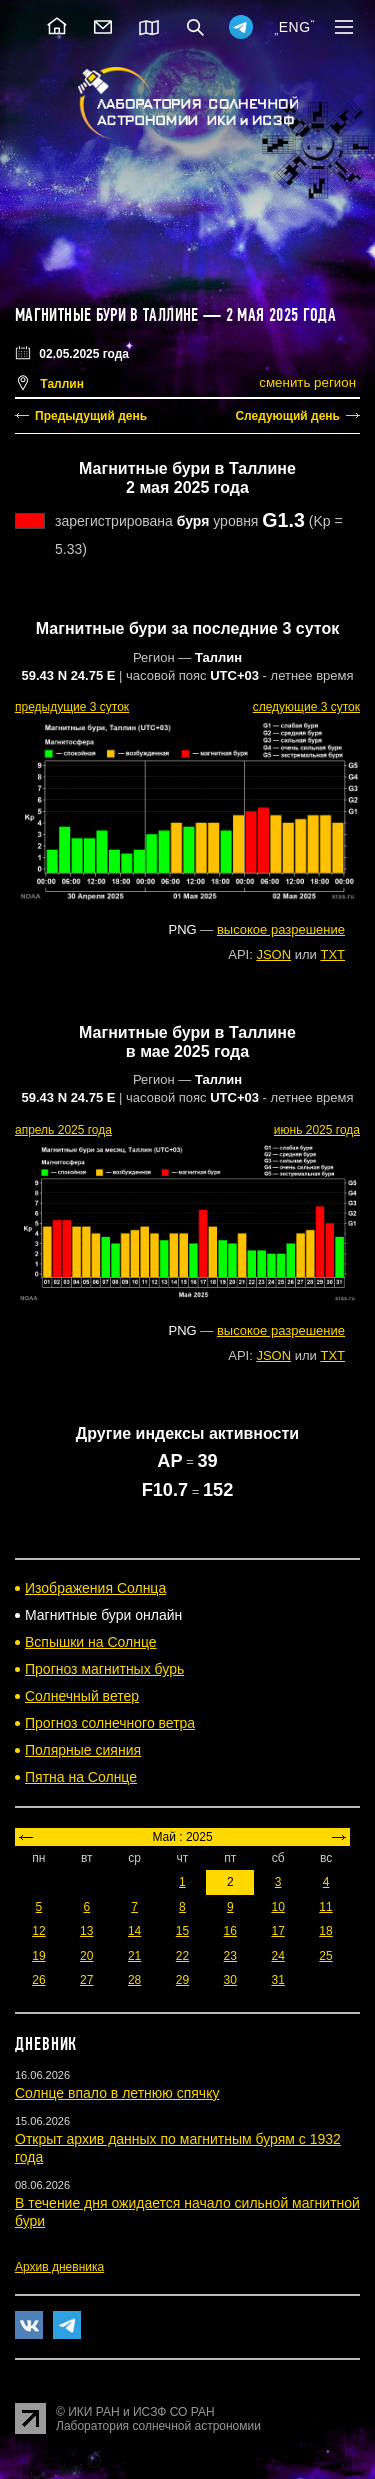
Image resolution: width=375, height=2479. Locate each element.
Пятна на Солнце (81, 1777)
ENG (295, 27)
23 (230, 1956)
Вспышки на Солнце (91, 1642)
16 (230, 1931)
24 (277, 1956)
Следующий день (287, 416)
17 (277, 1931)
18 (325, 1931)
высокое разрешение (281, 929)
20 (86, 1956)
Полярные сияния (83, 1750)
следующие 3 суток (306, 707)
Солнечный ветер (82, 1696)
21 (134, 1956)
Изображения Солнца (95, 1588)
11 (325, 1907)
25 (325, 1956)
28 (134, 1980)
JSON (273, 954)
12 (38, 1931)
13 (86, 1931)
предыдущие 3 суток (72, 707)
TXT (332, 954)
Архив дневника (59, 2267)
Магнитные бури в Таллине (107, 315)
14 (134, 1931)
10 (277, 1907)
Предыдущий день (91, 416)
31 (277, 1980)
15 (182, 1931)
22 (182, 1956)
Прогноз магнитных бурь (104, 1669)
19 (38, 1956)
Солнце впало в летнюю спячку (117, 2093)
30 (230, 1980)
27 (86, 1980)
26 (38, 1980)
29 (182, 1980)
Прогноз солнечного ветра (110, 1723)
